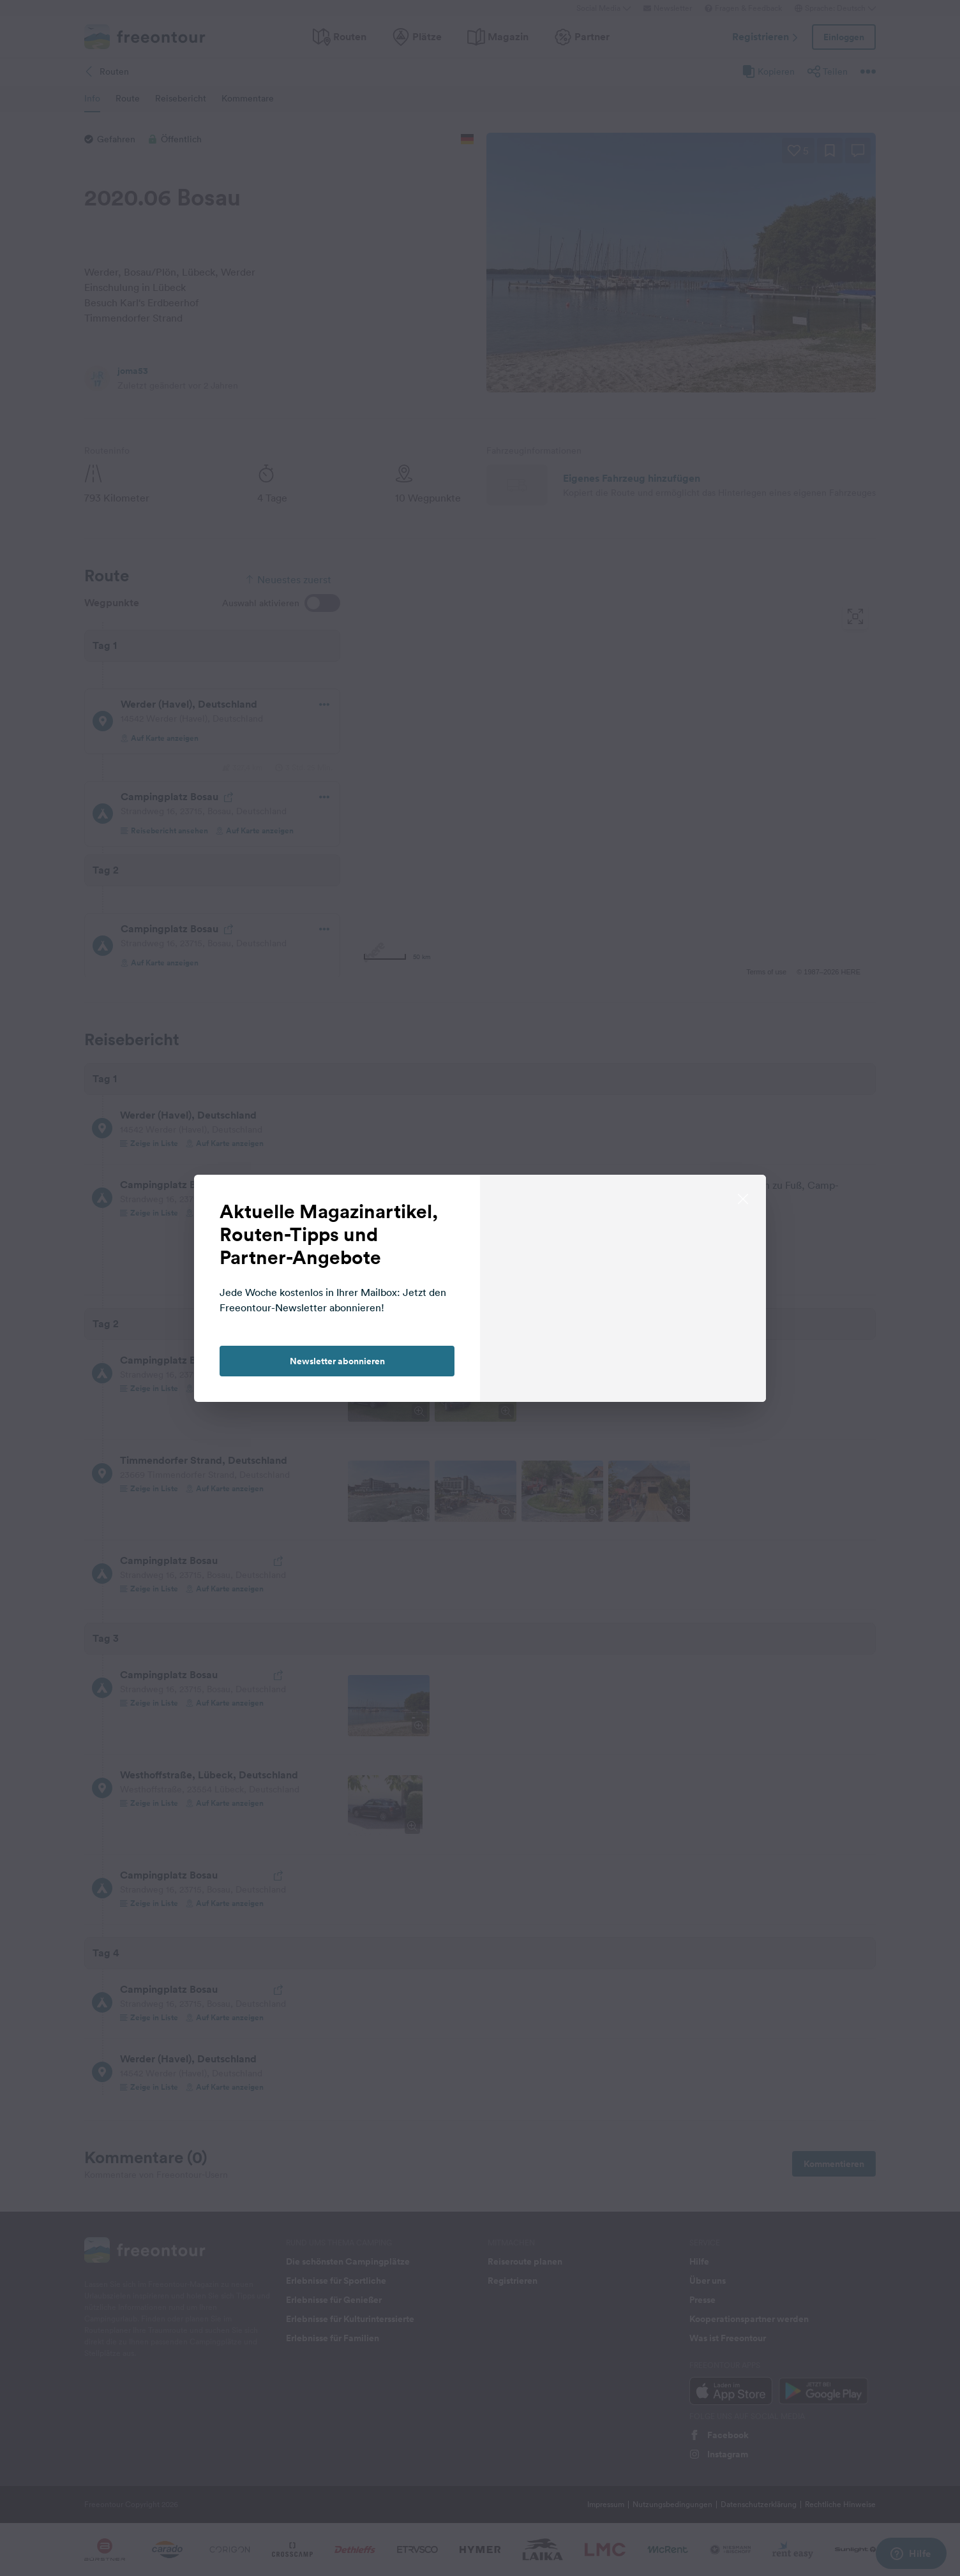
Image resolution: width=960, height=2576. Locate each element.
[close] (743, 1197)
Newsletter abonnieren (337, 1361)
